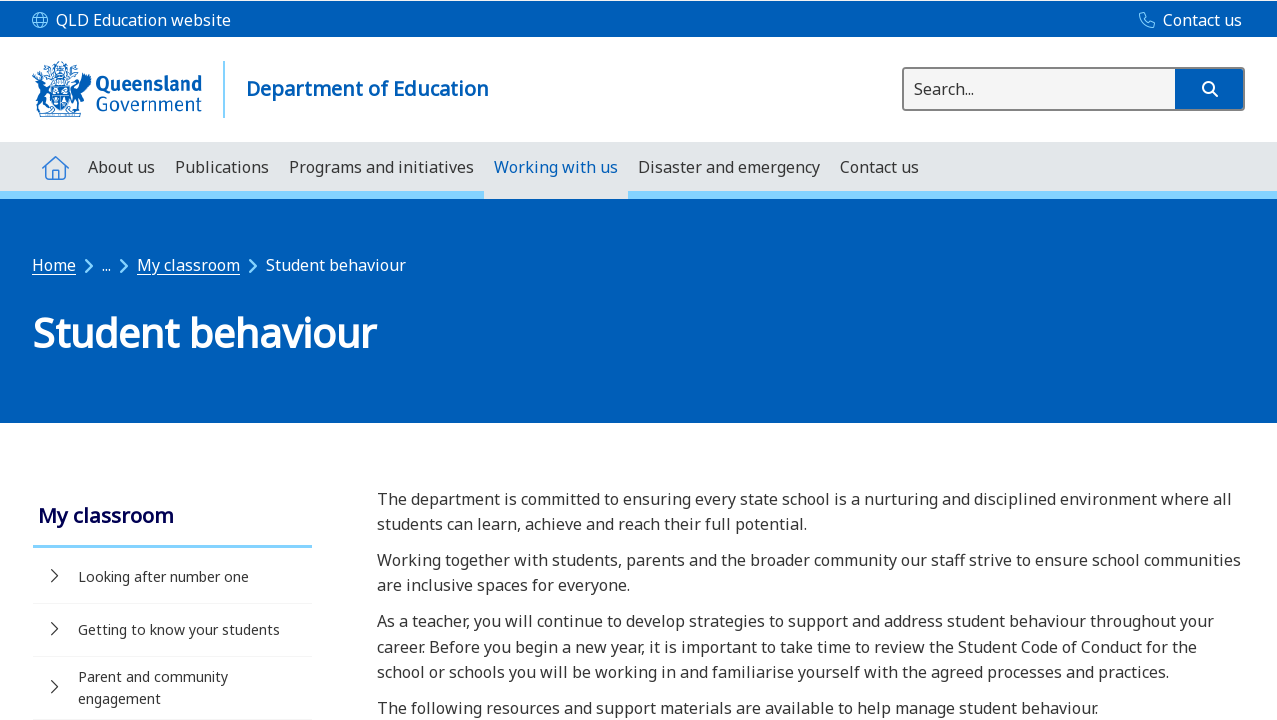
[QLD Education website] (131, 21)
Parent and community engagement (153, 687)
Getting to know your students (179, 629)
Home (54, 265)
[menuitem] (55, 166)
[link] (172, 517)
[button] (1209, 89)
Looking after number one (163, 576)
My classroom (188, 265)
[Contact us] (1185, 21)
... (106, 265)
